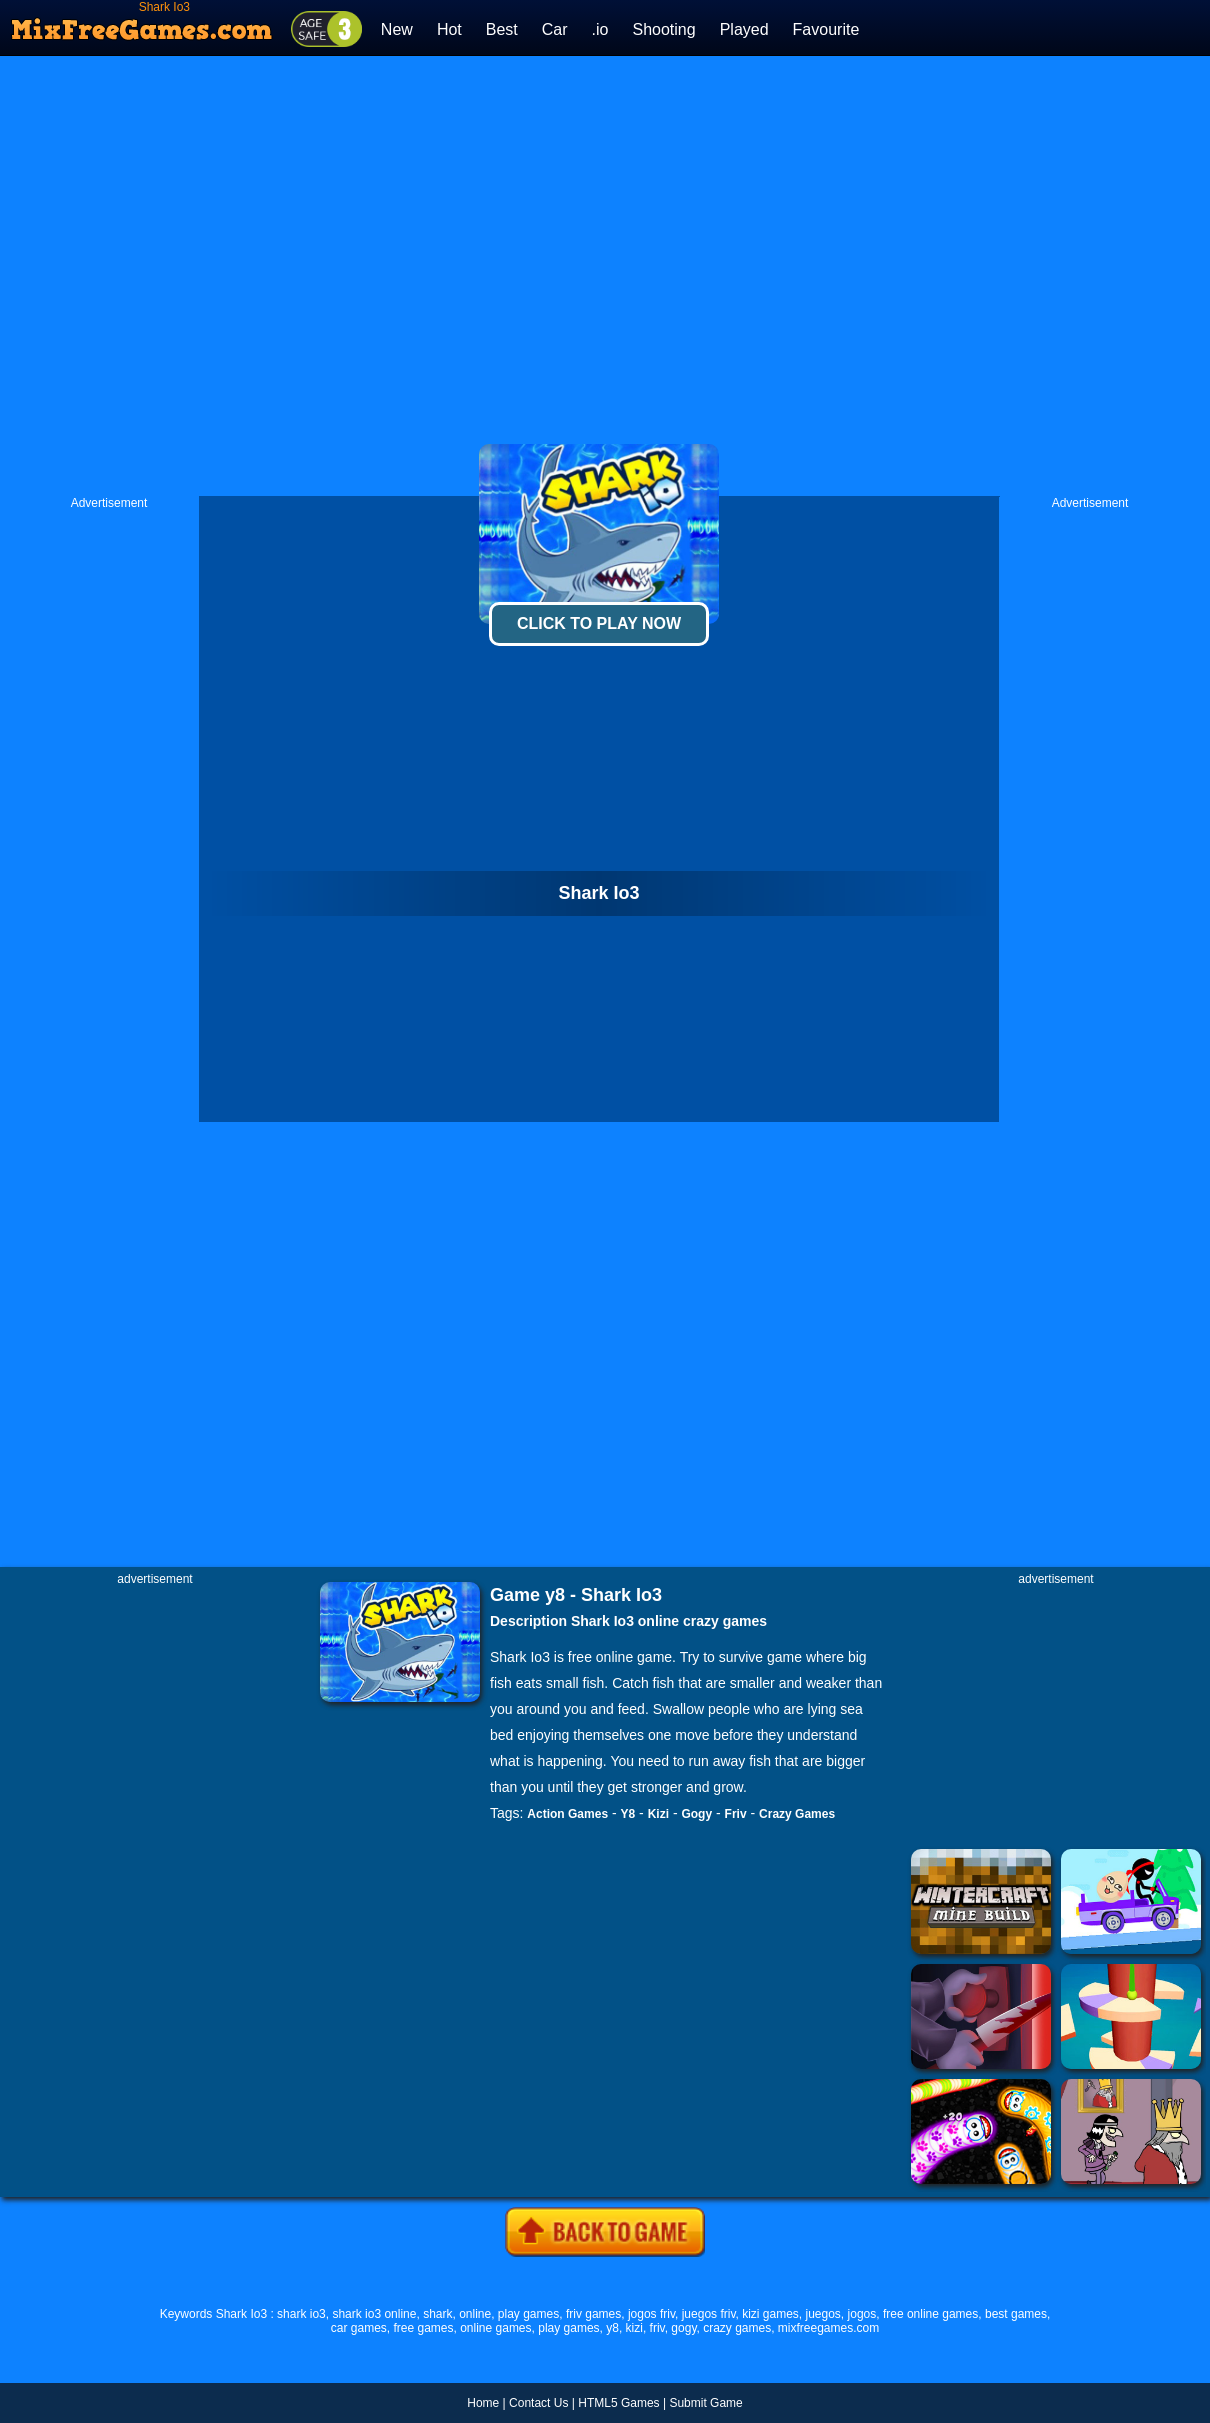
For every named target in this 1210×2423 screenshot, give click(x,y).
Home (483, 2403)
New (397, 29)
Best (502, 29)
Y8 (628, 1814)
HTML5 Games (618, 2403)
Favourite (826, 29)
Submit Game (705, 2403)
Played (744, 29)
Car (555, 29)
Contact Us (538, 2403)
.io (600, 29)
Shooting (663, 29)
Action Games (567, 1814)
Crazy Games (797, 1814)
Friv (736, 1814)
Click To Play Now (599, 623)
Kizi (658, 1814)
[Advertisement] (420, 276)
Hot (449, 29)
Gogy (696, 1814)
